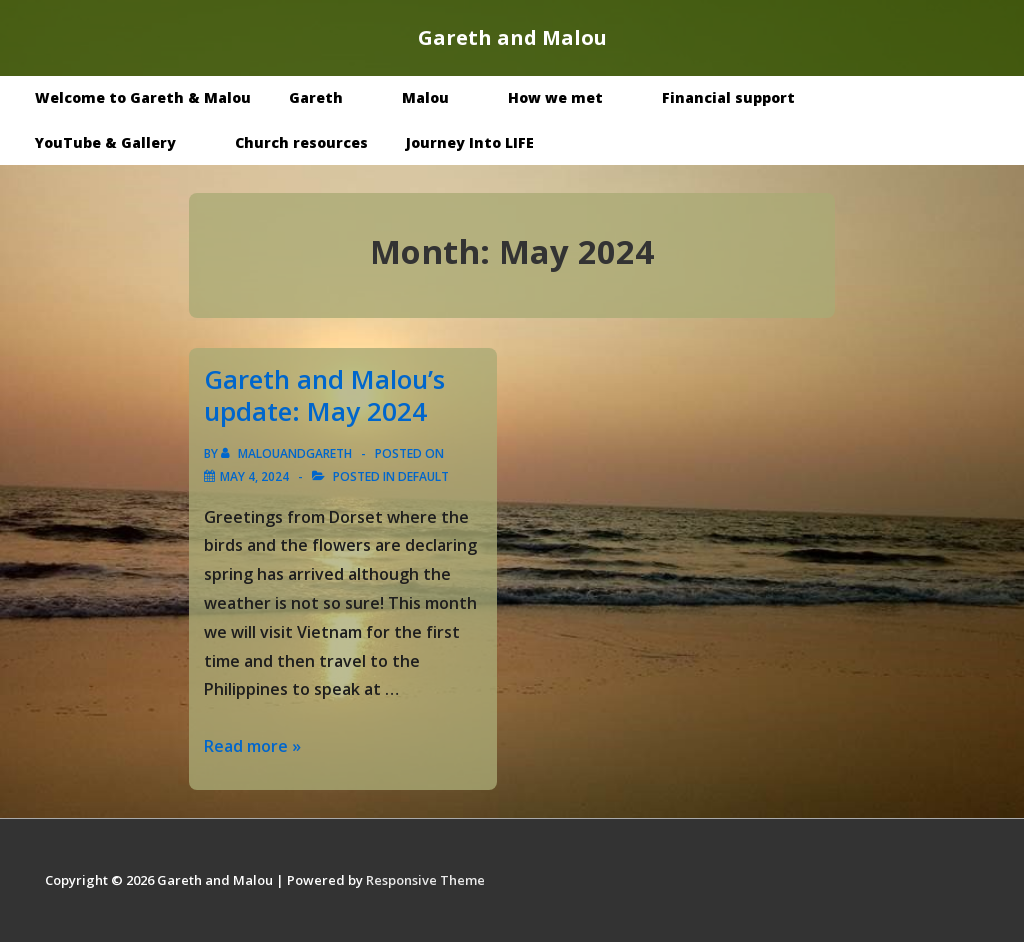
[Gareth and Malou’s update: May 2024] (254, 476)
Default (423, 476)
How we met (570, 97)
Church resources (301, 142)
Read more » (252, 746)
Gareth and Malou (512, 37)
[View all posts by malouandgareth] (288, 453)
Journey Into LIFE (470, 142)
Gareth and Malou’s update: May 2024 (324, 395)
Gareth (330, 97)
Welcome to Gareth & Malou (143, 97)
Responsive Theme (425, 880)
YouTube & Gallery (120, 142)
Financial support (728, 97)
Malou (440, 97)
